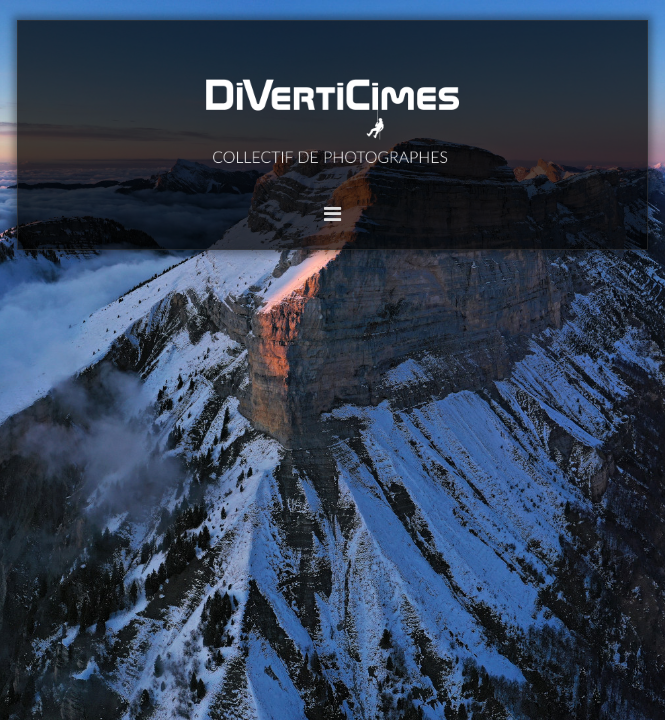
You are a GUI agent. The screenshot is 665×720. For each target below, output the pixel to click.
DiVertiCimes (333, 117)
